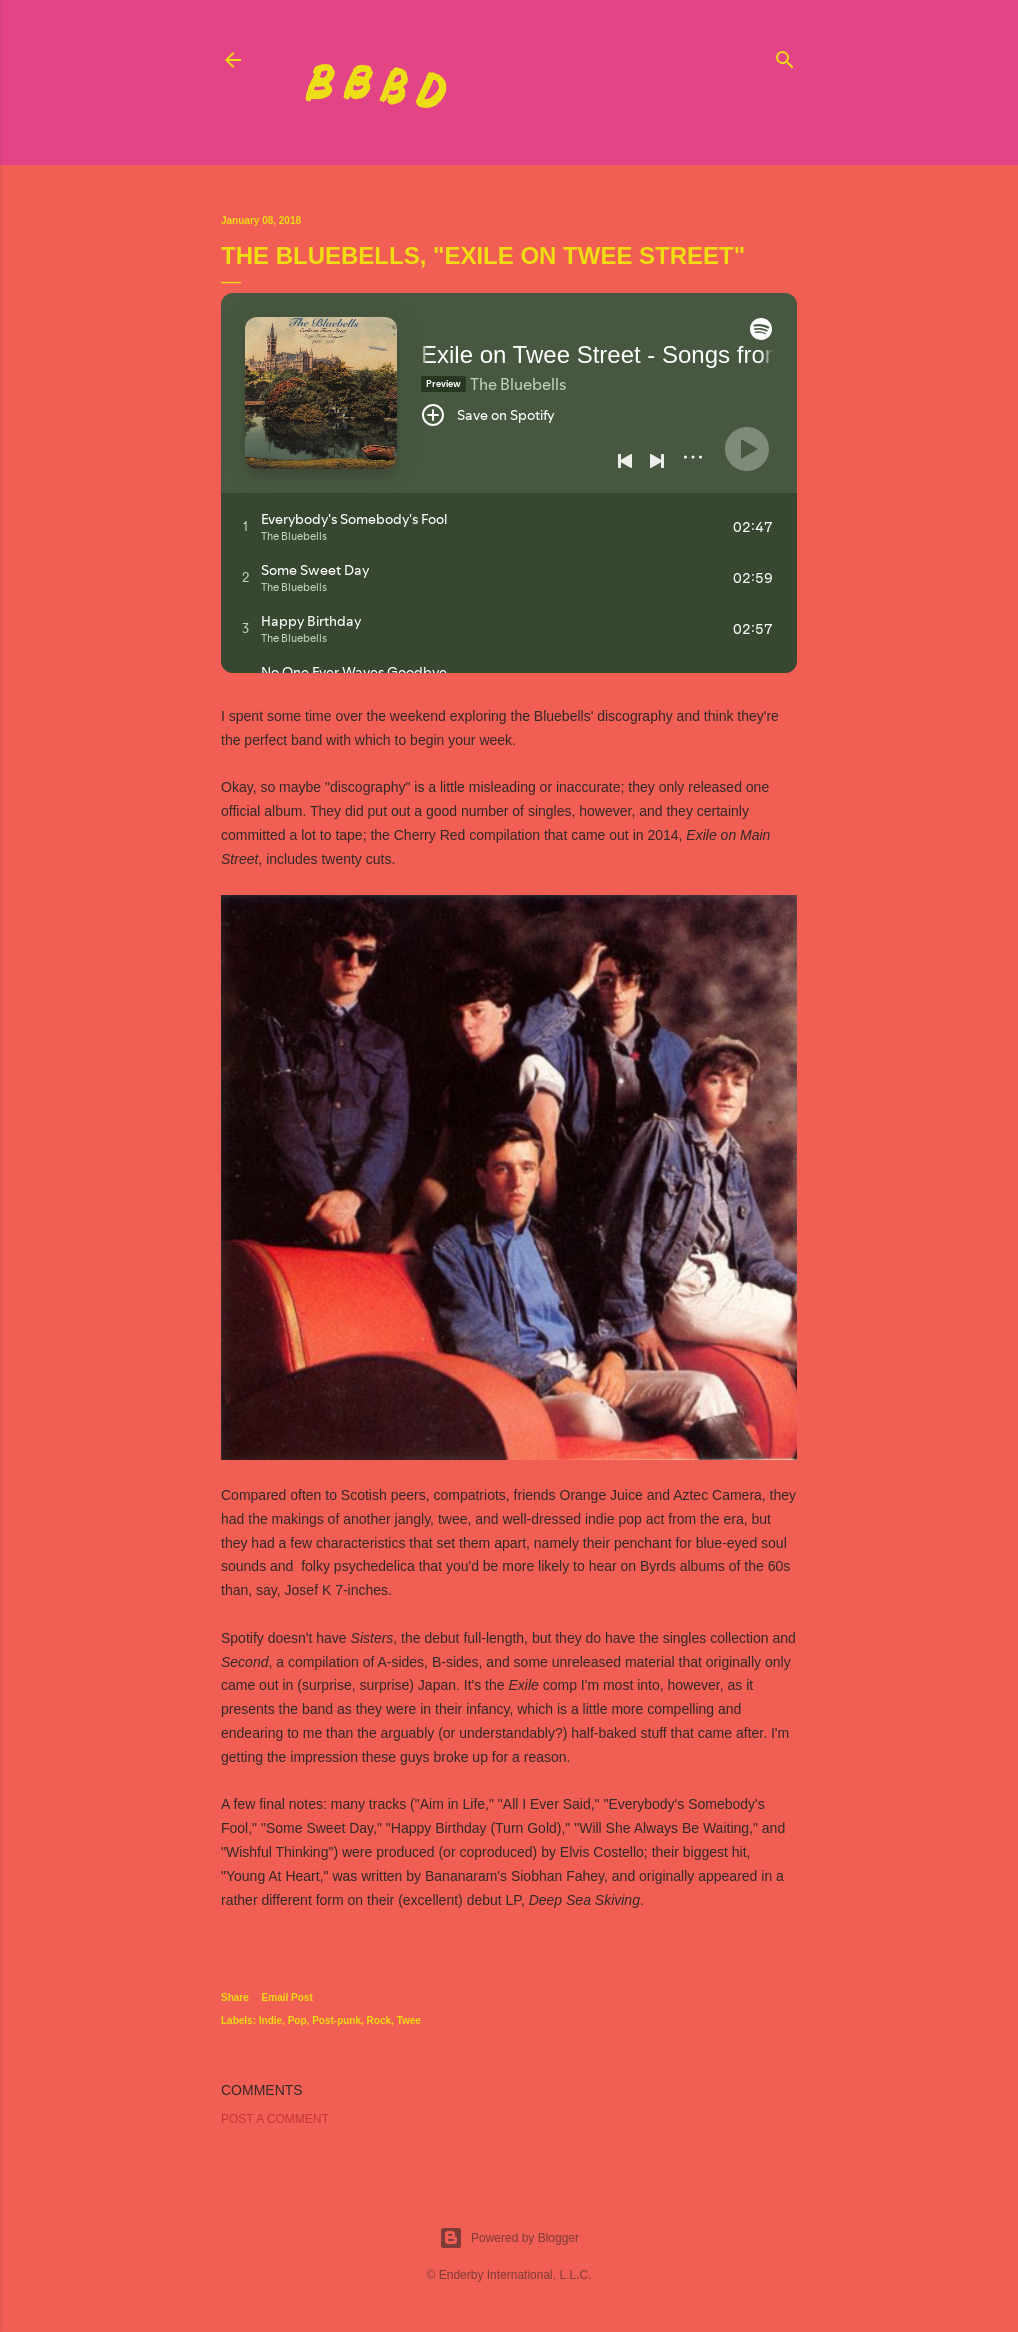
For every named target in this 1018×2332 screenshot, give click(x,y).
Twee (409, 2020)
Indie (270, 2020)
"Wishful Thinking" (277, 1852)
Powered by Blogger (509, 2238)
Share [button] (235, 1997)
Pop (297, 2020)
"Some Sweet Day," (321, 1828)
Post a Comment (275, 2119)
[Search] (785, 55)
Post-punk (336, 2020)
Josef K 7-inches (337, 1590)
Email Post (287, 1997)
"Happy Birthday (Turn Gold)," (478, 1828)
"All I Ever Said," (549, 1804)
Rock (379, 2020)
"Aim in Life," (454, 1804)
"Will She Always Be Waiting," (666, 1828)
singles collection (716, 1638)
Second (244, 1662)
